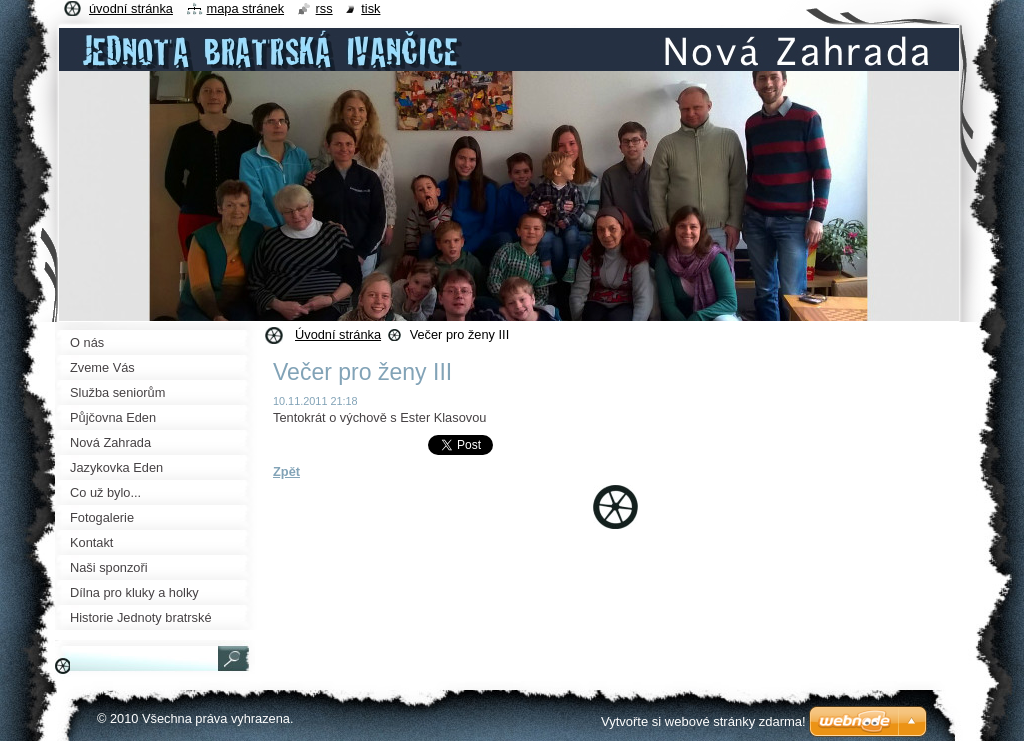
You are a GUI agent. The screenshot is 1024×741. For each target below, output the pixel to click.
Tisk (370, 8)
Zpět (286, 471)
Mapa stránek (246, 8)
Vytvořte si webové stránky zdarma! (703, 721)
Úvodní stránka (338, 334)
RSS (324, 8)
